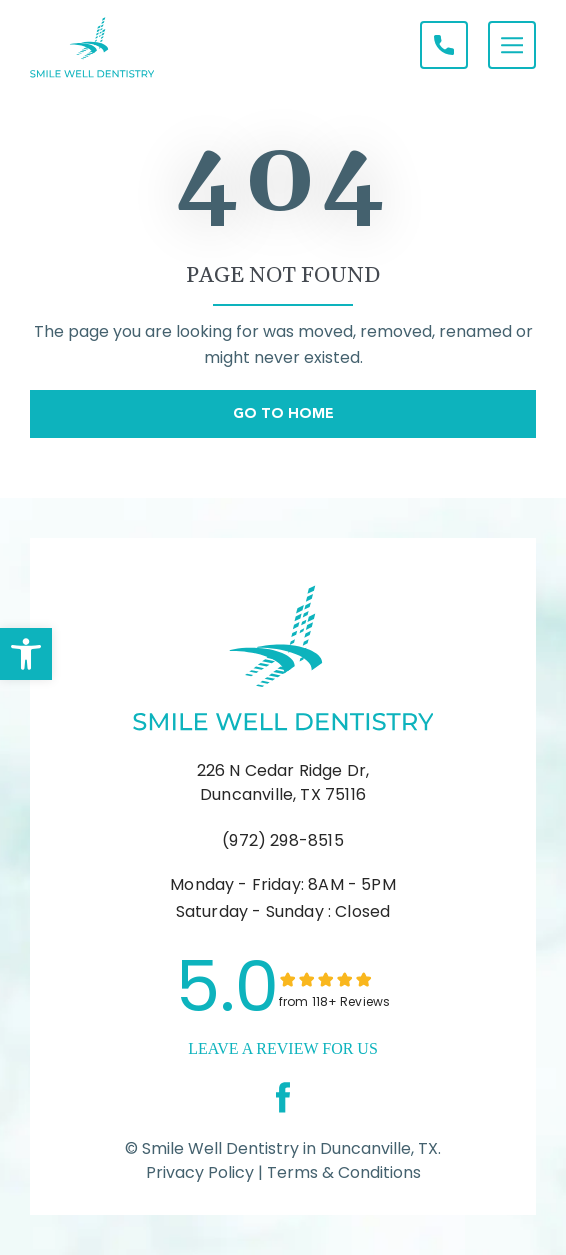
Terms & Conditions (342, 1172)
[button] (26, 654)
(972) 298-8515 (283, 840)
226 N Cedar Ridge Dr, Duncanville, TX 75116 (283, 782)
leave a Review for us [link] (283, 1048)
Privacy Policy (200, 1172)
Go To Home (283, 413)
